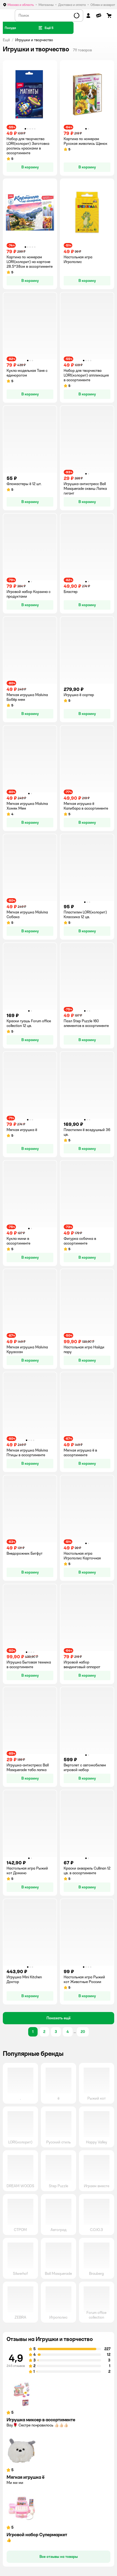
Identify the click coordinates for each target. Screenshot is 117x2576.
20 (83, 2031)
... (75, 2031)
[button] (46, 28)
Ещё (6, 40)
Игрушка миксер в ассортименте (41, 2419)
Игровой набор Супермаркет (37, 2534)
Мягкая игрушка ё (25, 2477)
